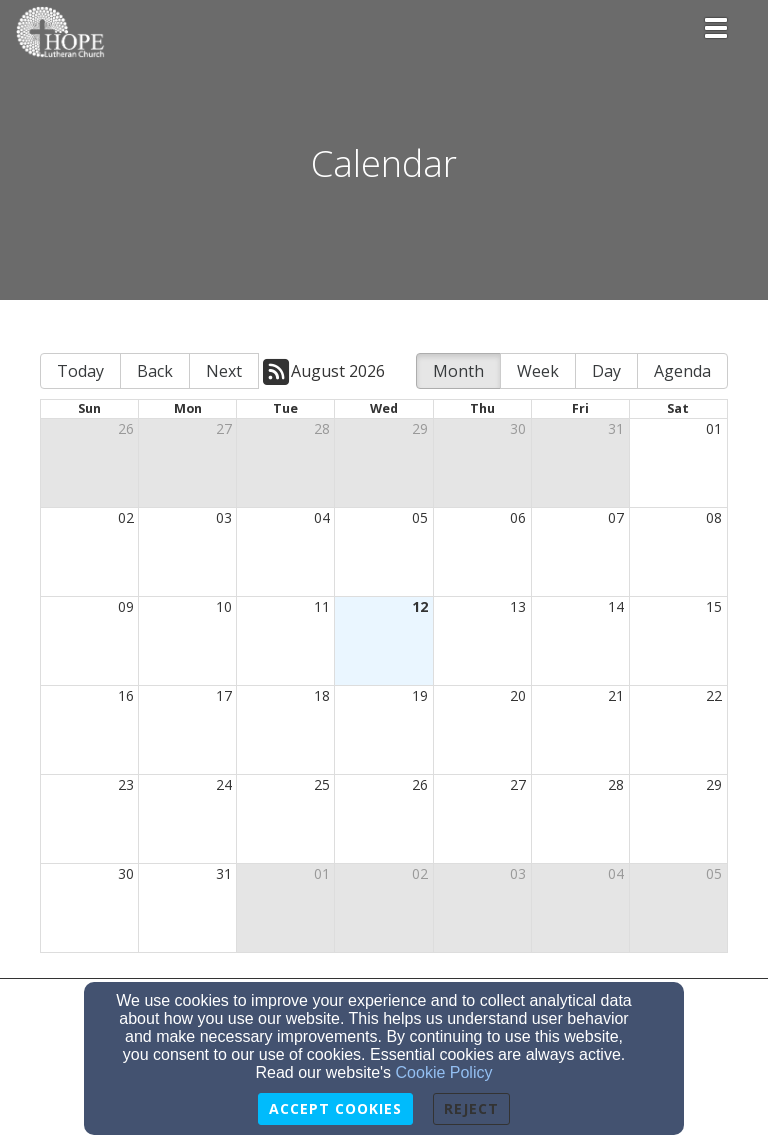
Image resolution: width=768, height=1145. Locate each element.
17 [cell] (224, 695)
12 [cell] (420, 606)
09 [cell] (126, 606)
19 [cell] (420, 695)
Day (606, 371)
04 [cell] (322, 517)
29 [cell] (420, 428)
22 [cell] (714, 695)
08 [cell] (714, 517)
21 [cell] (616, 695)
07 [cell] (616, 517)
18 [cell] (322, 695)
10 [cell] (224, 606)
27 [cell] (224, 428)
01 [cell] (714, 428)
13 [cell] (518, 606)
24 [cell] (224, 784)
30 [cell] (518, 428)
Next (224, 371)
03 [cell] (224, 517)
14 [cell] (616, 606)
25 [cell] (322, 784)
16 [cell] (126, 695)
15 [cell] (714, 606)
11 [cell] (322, 606)
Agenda (682, 371)
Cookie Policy (444, 1072)
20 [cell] (518, 695)
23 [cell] (126, 784)
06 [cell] (518, 517)
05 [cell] (420, 517)
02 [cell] (126, 517)
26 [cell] (126, 428)
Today (80, 371)
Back (155, 371)
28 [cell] (322, 428)
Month (458, 371)
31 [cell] (616, 428)
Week (538, 371)
